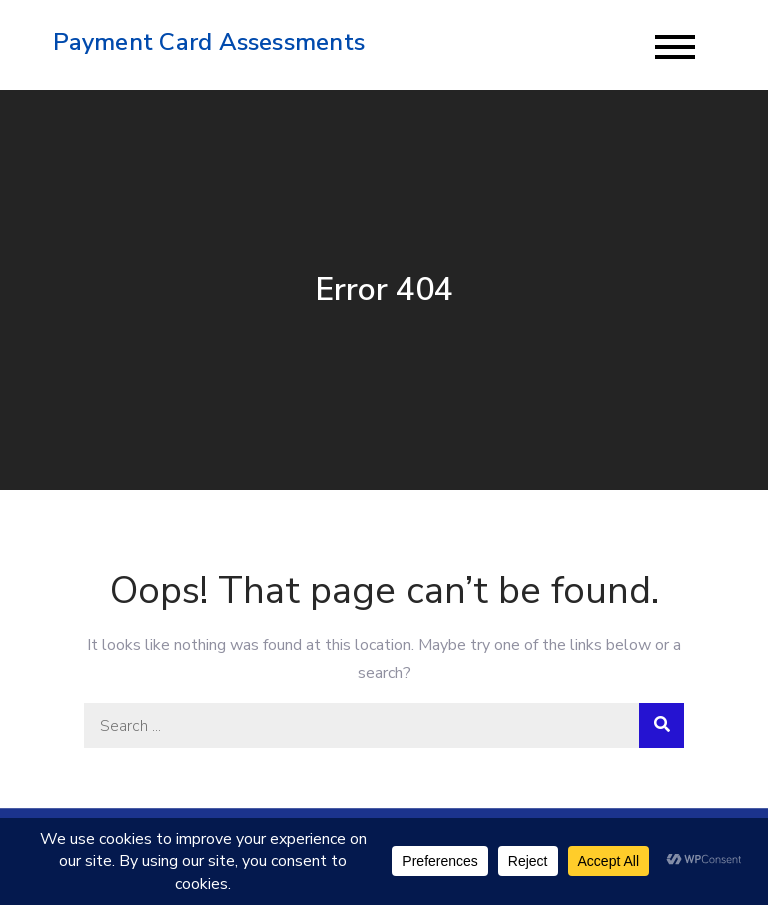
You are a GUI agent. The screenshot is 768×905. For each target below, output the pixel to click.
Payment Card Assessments (209, 42)
